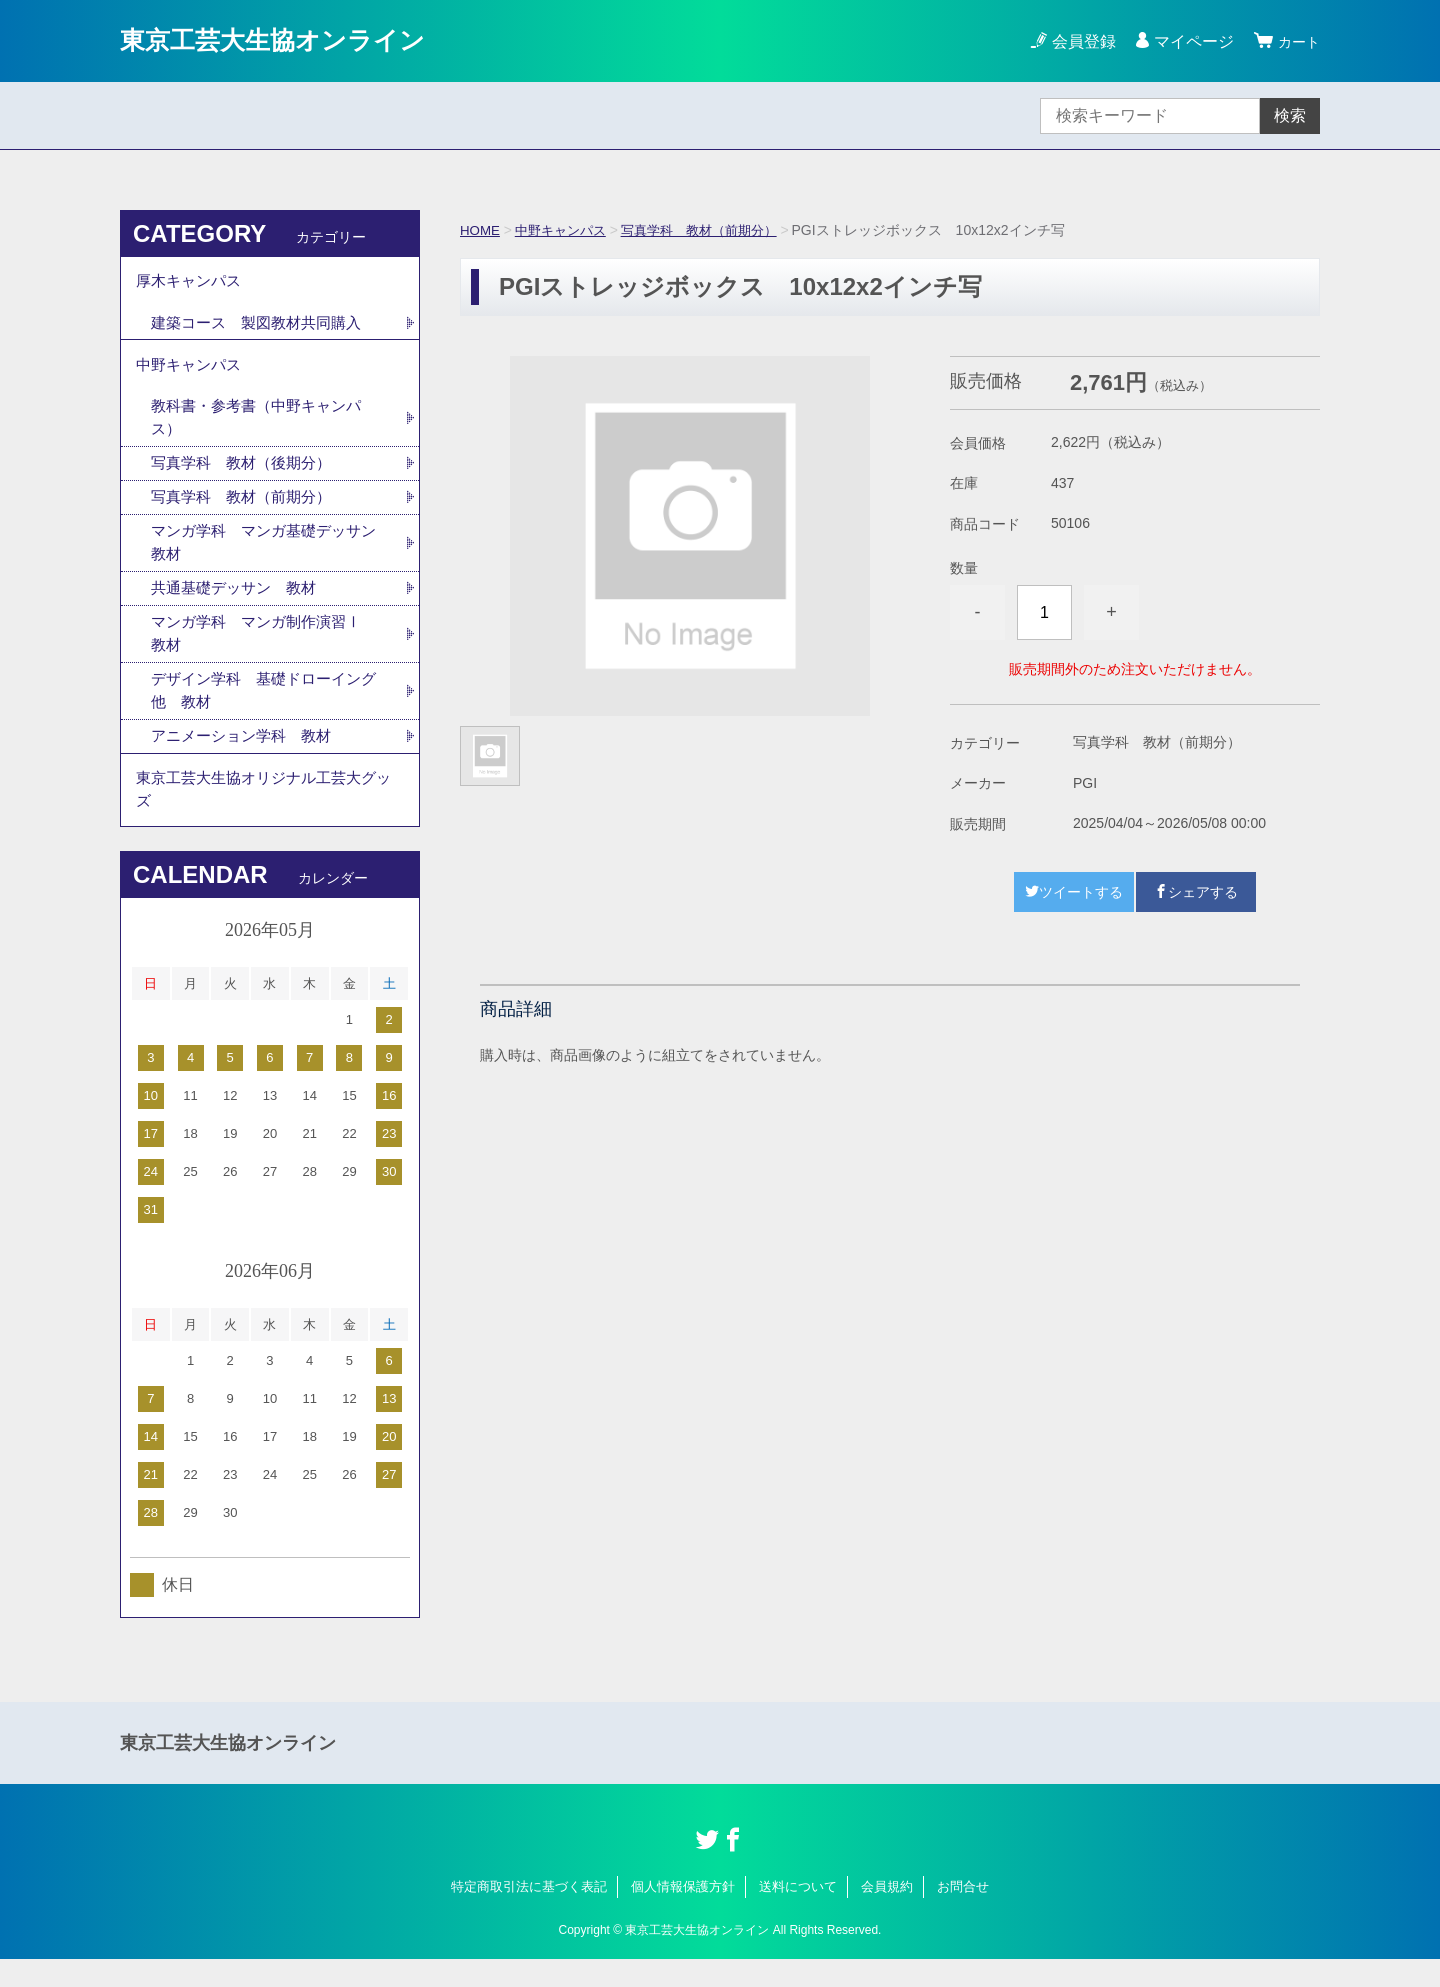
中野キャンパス (566, 230)
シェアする (1196, 892)
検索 (1290, 115)
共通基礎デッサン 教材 (239, 604)
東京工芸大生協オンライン (290, 40)
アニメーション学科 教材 (247, 757)
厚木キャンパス (192, 283)
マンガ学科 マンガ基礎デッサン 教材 (263, 557)
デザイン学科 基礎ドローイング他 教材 (263, 710)
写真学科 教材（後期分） (247, 475)
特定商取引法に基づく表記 (529, 1914)
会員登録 (1078, 41)
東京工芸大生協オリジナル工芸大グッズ (264, 814)
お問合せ (963, 1914)
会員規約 (887, 1914)
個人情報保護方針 (683, 1914)
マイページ (1188, 41)
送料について (798, 1914)
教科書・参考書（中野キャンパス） (263, 428)
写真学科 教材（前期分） (714, 230)
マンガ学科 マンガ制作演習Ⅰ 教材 (271, 651)
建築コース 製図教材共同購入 (263, 327)
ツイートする (1074, 892)
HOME (481, 230)
